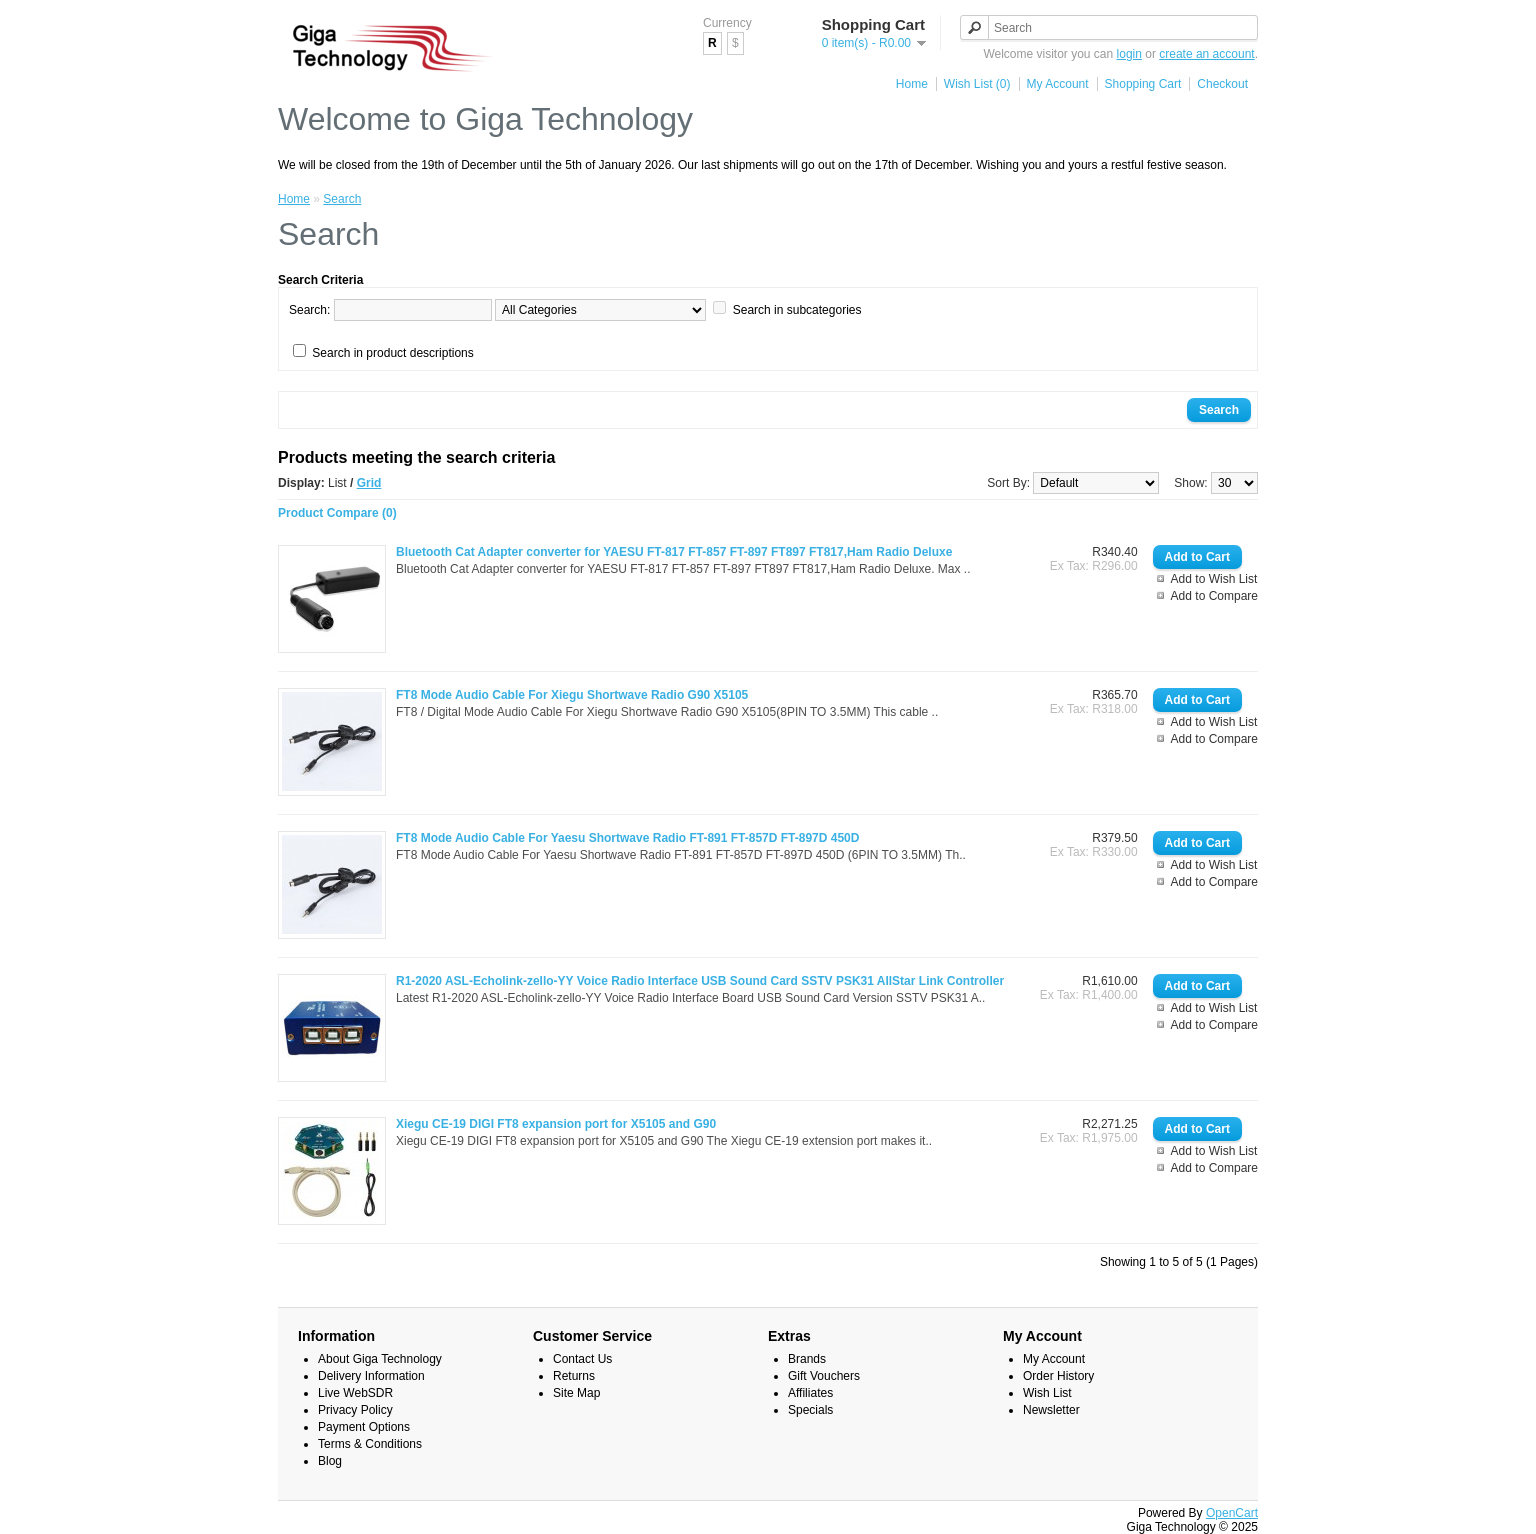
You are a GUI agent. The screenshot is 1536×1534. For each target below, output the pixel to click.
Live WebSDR (355, 1393)
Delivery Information (371, 1376)
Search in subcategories (797, 310)
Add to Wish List (1214, 579)
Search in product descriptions (392, 353)
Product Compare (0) (337, 513)
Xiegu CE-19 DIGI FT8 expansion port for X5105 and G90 (556, 1124)
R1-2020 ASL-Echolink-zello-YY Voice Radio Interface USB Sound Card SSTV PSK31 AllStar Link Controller (700, 981)
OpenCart (1232, 1513)
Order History (1058, 1376)
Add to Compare (1214, 596)
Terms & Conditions (370, 1444)
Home (912, 84)
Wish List (1047, 1393)
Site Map (576, 1393)
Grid (369, 483)
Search (342, 199)
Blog (330, 1461)
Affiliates (810, 1393)
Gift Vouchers (824, 1376)
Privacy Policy (355, 1410)
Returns (574, 1376)
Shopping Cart (1143, 84)
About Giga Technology (380, 1359)
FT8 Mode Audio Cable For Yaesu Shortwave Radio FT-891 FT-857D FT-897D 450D (627, 838)
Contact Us (582, 1359)
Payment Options (364, 1427)
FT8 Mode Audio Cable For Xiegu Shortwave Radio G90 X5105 (572, 695)
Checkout (1222, 84)
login (1129, 54)
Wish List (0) (977, 84)
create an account (1206, 54)
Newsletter (1051, 1410)
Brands (807, 1359)
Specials (810, 1410)
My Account (1058, 84)
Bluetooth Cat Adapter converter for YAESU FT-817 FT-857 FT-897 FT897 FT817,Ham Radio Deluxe (674, 552)
